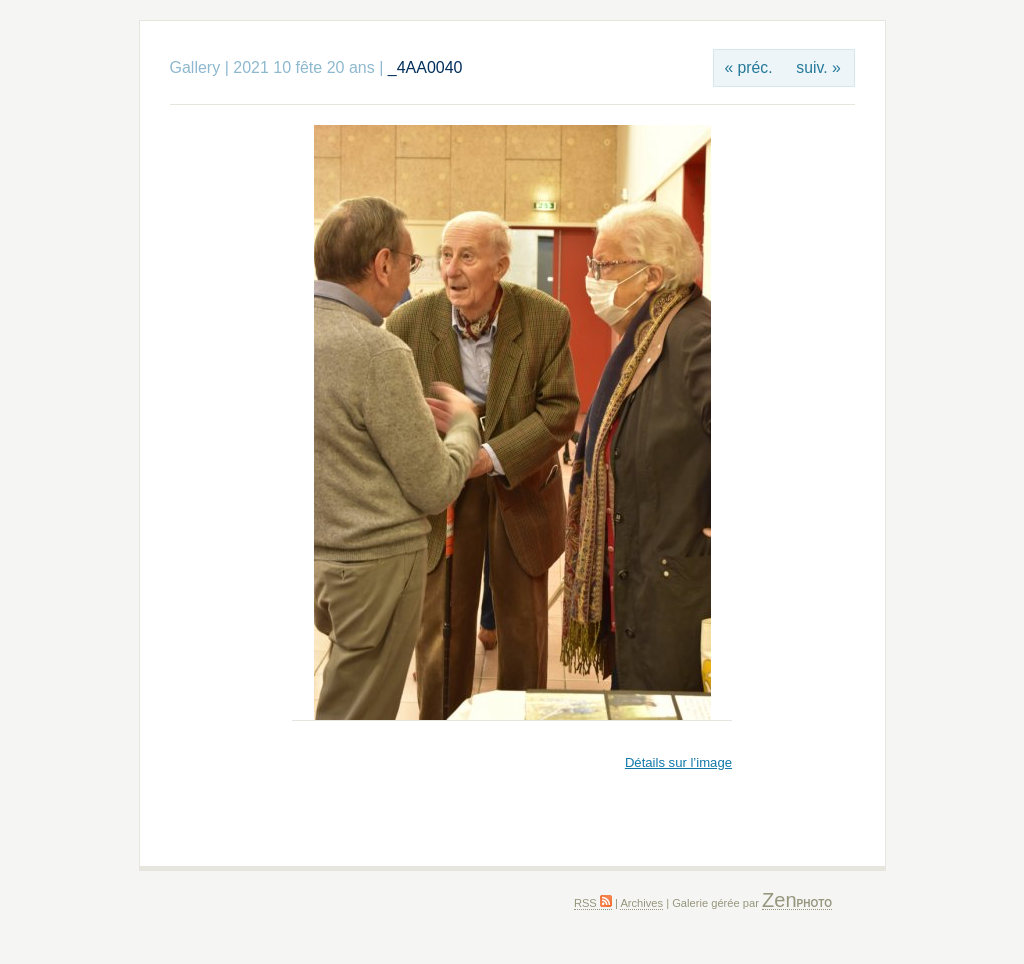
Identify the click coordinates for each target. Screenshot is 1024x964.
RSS (593, 903)
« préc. (748, 67)
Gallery (195, 67)
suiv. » (818, 67)
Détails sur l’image (678, 762)
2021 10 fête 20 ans (303, 67)
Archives (641, 903)
